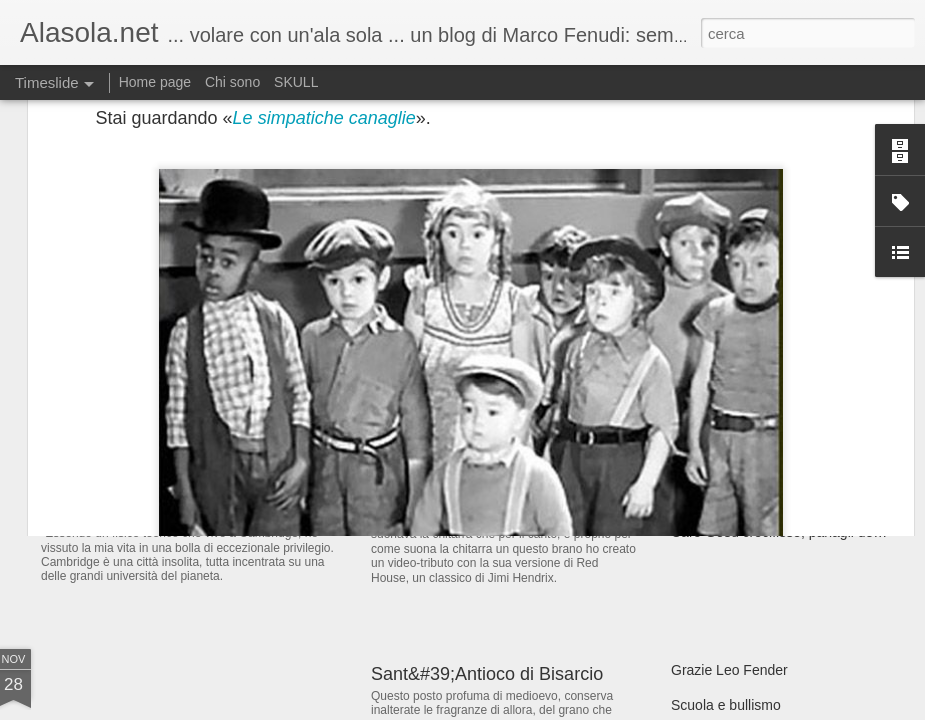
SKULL (296, 82)
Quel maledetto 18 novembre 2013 (779, 497)
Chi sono (232, 82)
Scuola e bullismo (726, 705)
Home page (155, 82)
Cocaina (696, 427)
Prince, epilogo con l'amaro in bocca (515, 498)
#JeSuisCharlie (718, 357)
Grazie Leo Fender (729, 670)
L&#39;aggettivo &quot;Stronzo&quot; (788, 392)
